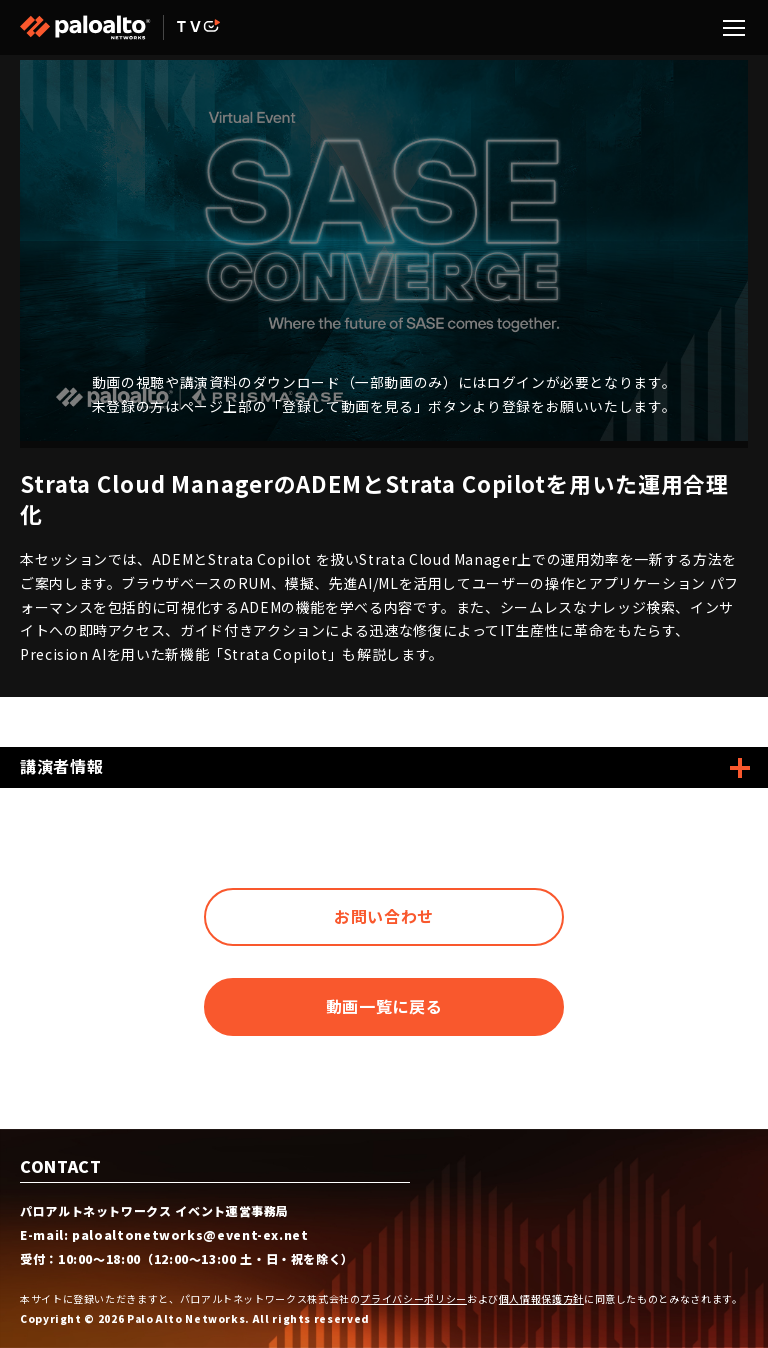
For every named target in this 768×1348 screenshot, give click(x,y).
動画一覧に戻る (384, 1006)
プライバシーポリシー (413, 1298)
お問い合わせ (384, 916)
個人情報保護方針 (541, 1298)
